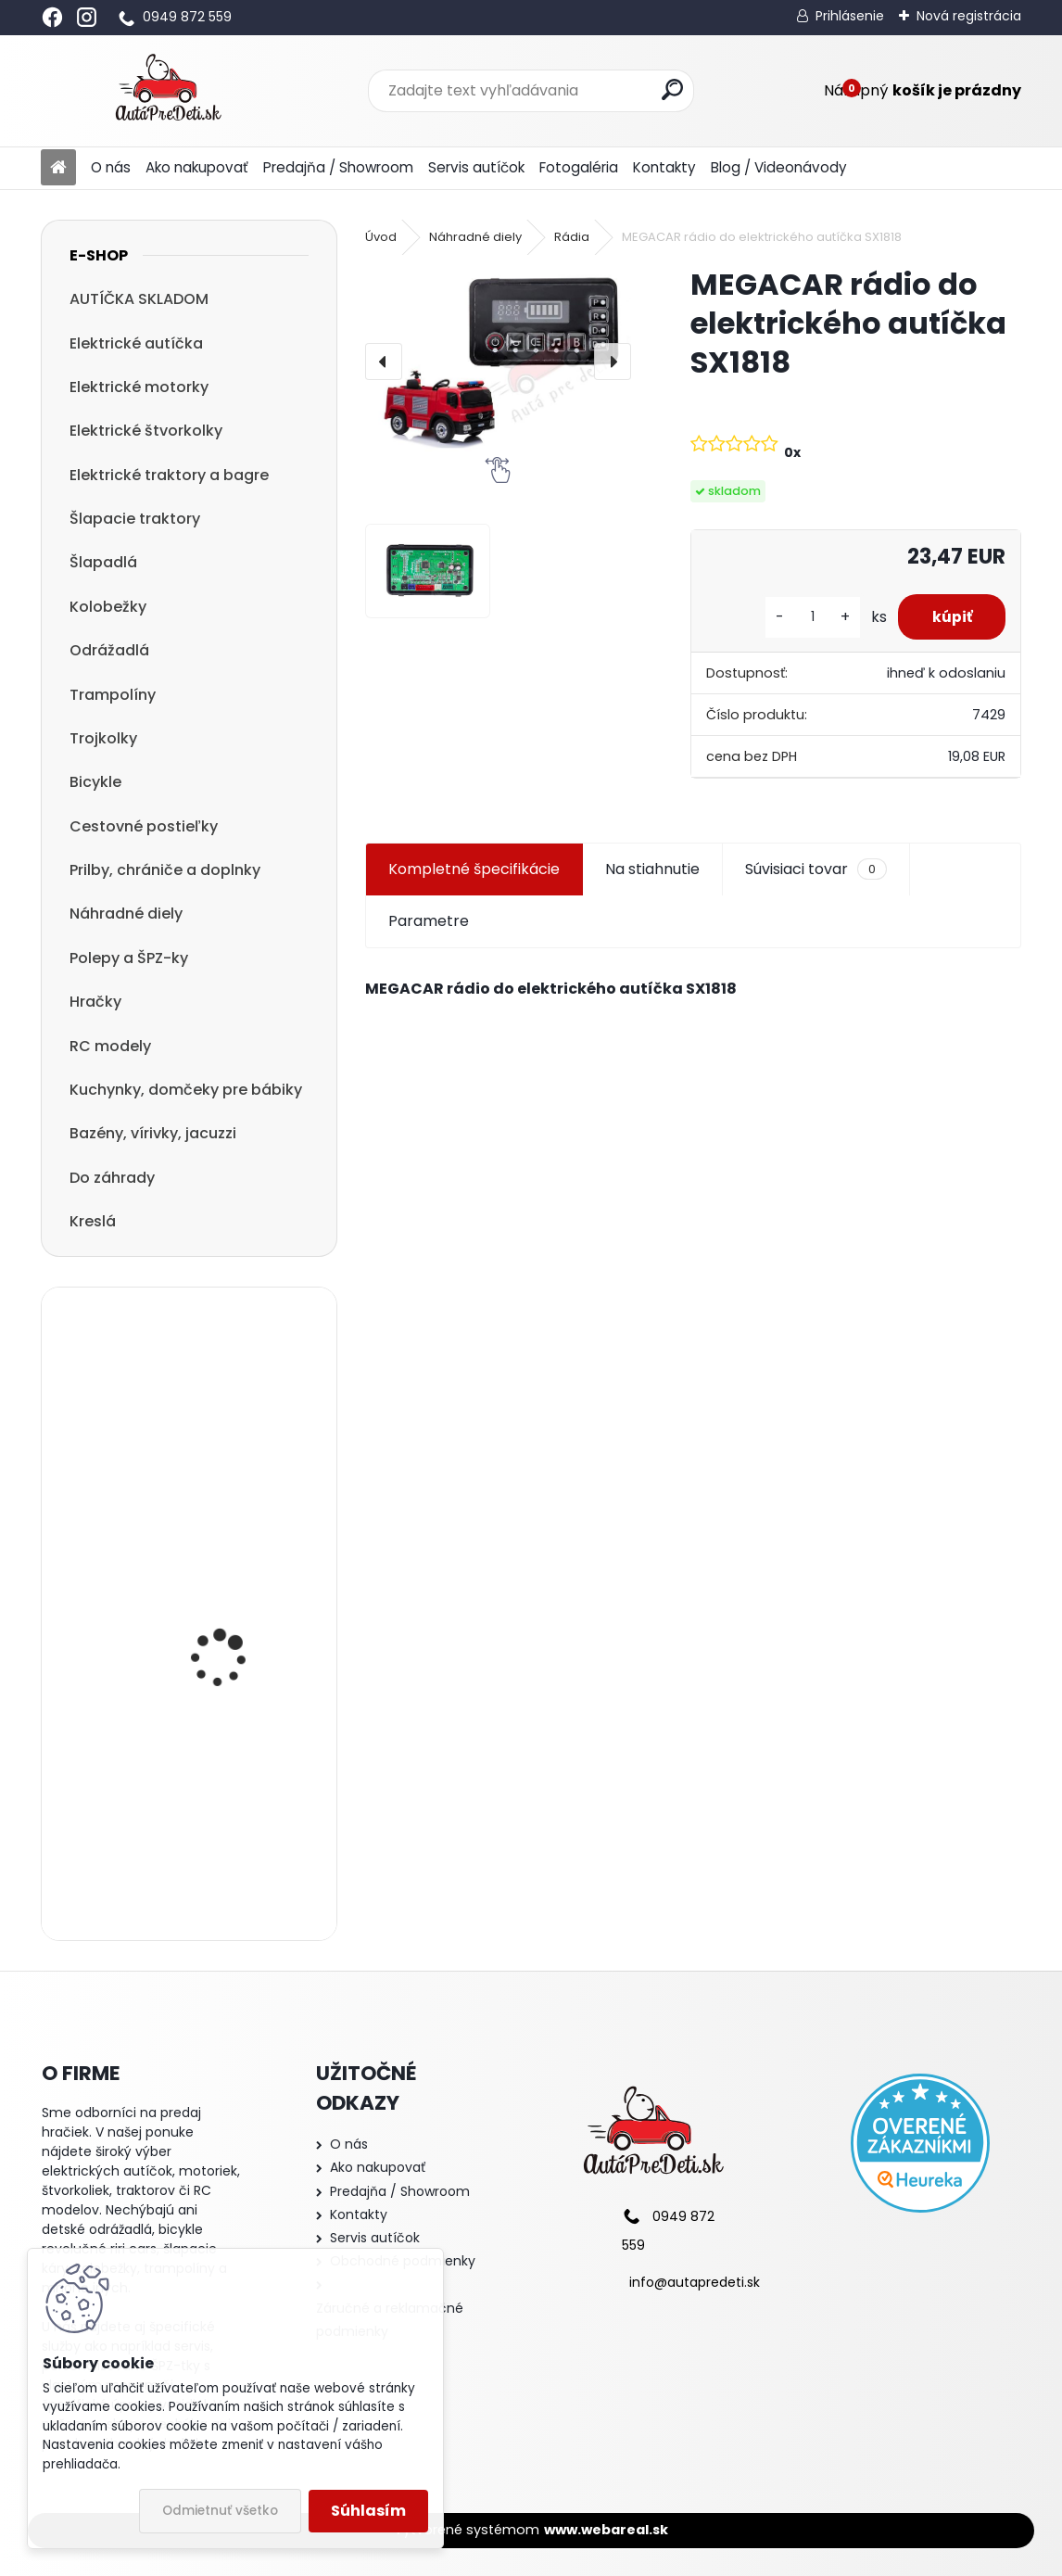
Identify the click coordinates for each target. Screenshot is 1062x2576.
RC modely (110, 1046)
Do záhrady (112, 1177)
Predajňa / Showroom (338, 167)
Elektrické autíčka (136, 343)
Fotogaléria (578, 167)
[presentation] (383, 361)
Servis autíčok (476, 167)
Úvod (381, 237)
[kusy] (805, 617)
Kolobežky (108, 606)
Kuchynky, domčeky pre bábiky (186, 1089)
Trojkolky (103, 738)
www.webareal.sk (606, 2529)
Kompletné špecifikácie (474, 869)
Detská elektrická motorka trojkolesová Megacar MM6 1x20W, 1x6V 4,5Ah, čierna (232, 1402)
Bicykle (95, 782)
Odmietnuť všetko (220, 2510)
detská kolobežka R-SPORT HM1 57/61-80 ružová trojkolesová (229, 1841)
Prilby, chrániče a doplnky (165, 870)
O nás (111, 167)
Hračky (95, 1001)
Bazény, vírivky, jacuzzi (153, 1133)
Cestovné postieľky (144, 826)
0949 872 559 (187, 16)
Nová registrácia (969, 15)
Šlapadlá (103, 562)
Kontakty (664, 167)
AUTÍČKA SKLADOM (139, 299)
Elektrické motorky (139, 387)
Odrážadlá (109, 650)
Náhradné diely (126, 913)
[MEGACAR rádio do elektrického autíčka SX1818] (498, 360)
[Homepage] (58, 168)
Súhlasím (368, 2510)
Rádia (571, 237)
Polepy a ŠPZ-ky (129, 958)
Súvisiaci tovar (816, 869)
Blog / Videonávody (779, 167)
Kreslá (93, 1221)
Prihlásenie (849, 15)
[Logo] (168, 90)
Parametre (428, 921)
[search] (672, 89)
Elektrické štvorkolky (146, 430)
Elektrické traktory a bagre (169, 475)
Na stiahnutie (652, 869)
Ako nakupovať (196, 167)
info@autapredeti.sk (694, 2282)
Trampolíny (113, 694)
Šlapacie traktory (135, 518)
